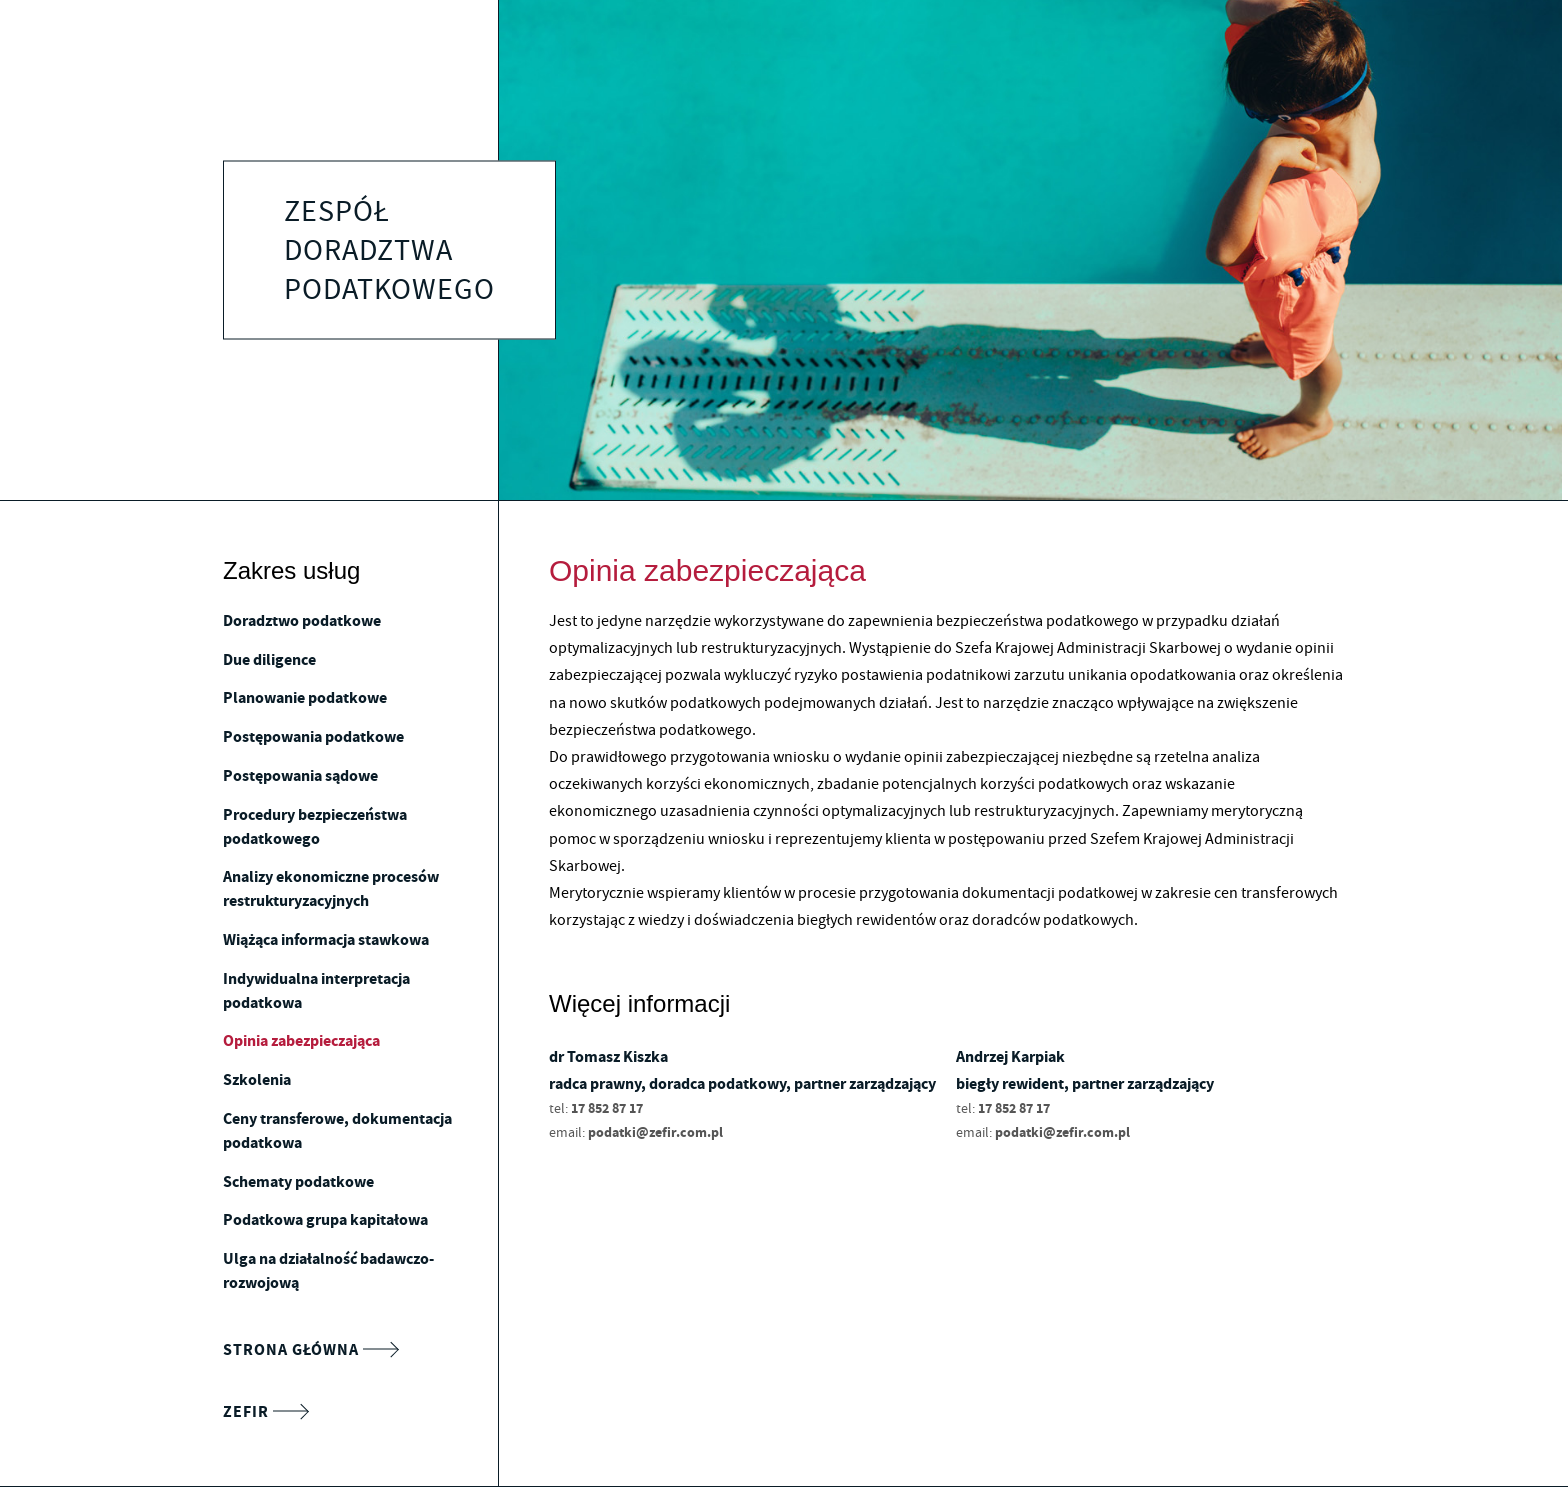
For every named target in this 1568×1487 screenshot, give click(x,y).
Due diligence (269, 659)
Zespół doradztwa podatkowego (389, 250)
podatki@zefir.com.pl (655, 1132)
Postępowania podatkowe (313, 736)
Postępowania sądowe (300, 775)
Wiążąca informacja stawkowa (326, 939)
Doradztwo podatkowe (302, 620)
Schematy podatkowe (298, 1181)
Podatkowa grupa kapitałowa (325, 1219)
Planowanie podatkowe (305, 697)
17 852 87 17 (607, 1108)
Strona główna (310, 1350)
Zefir (265, 1412)
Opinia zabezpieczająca (301, 1040)
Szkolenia (257, 1079)
